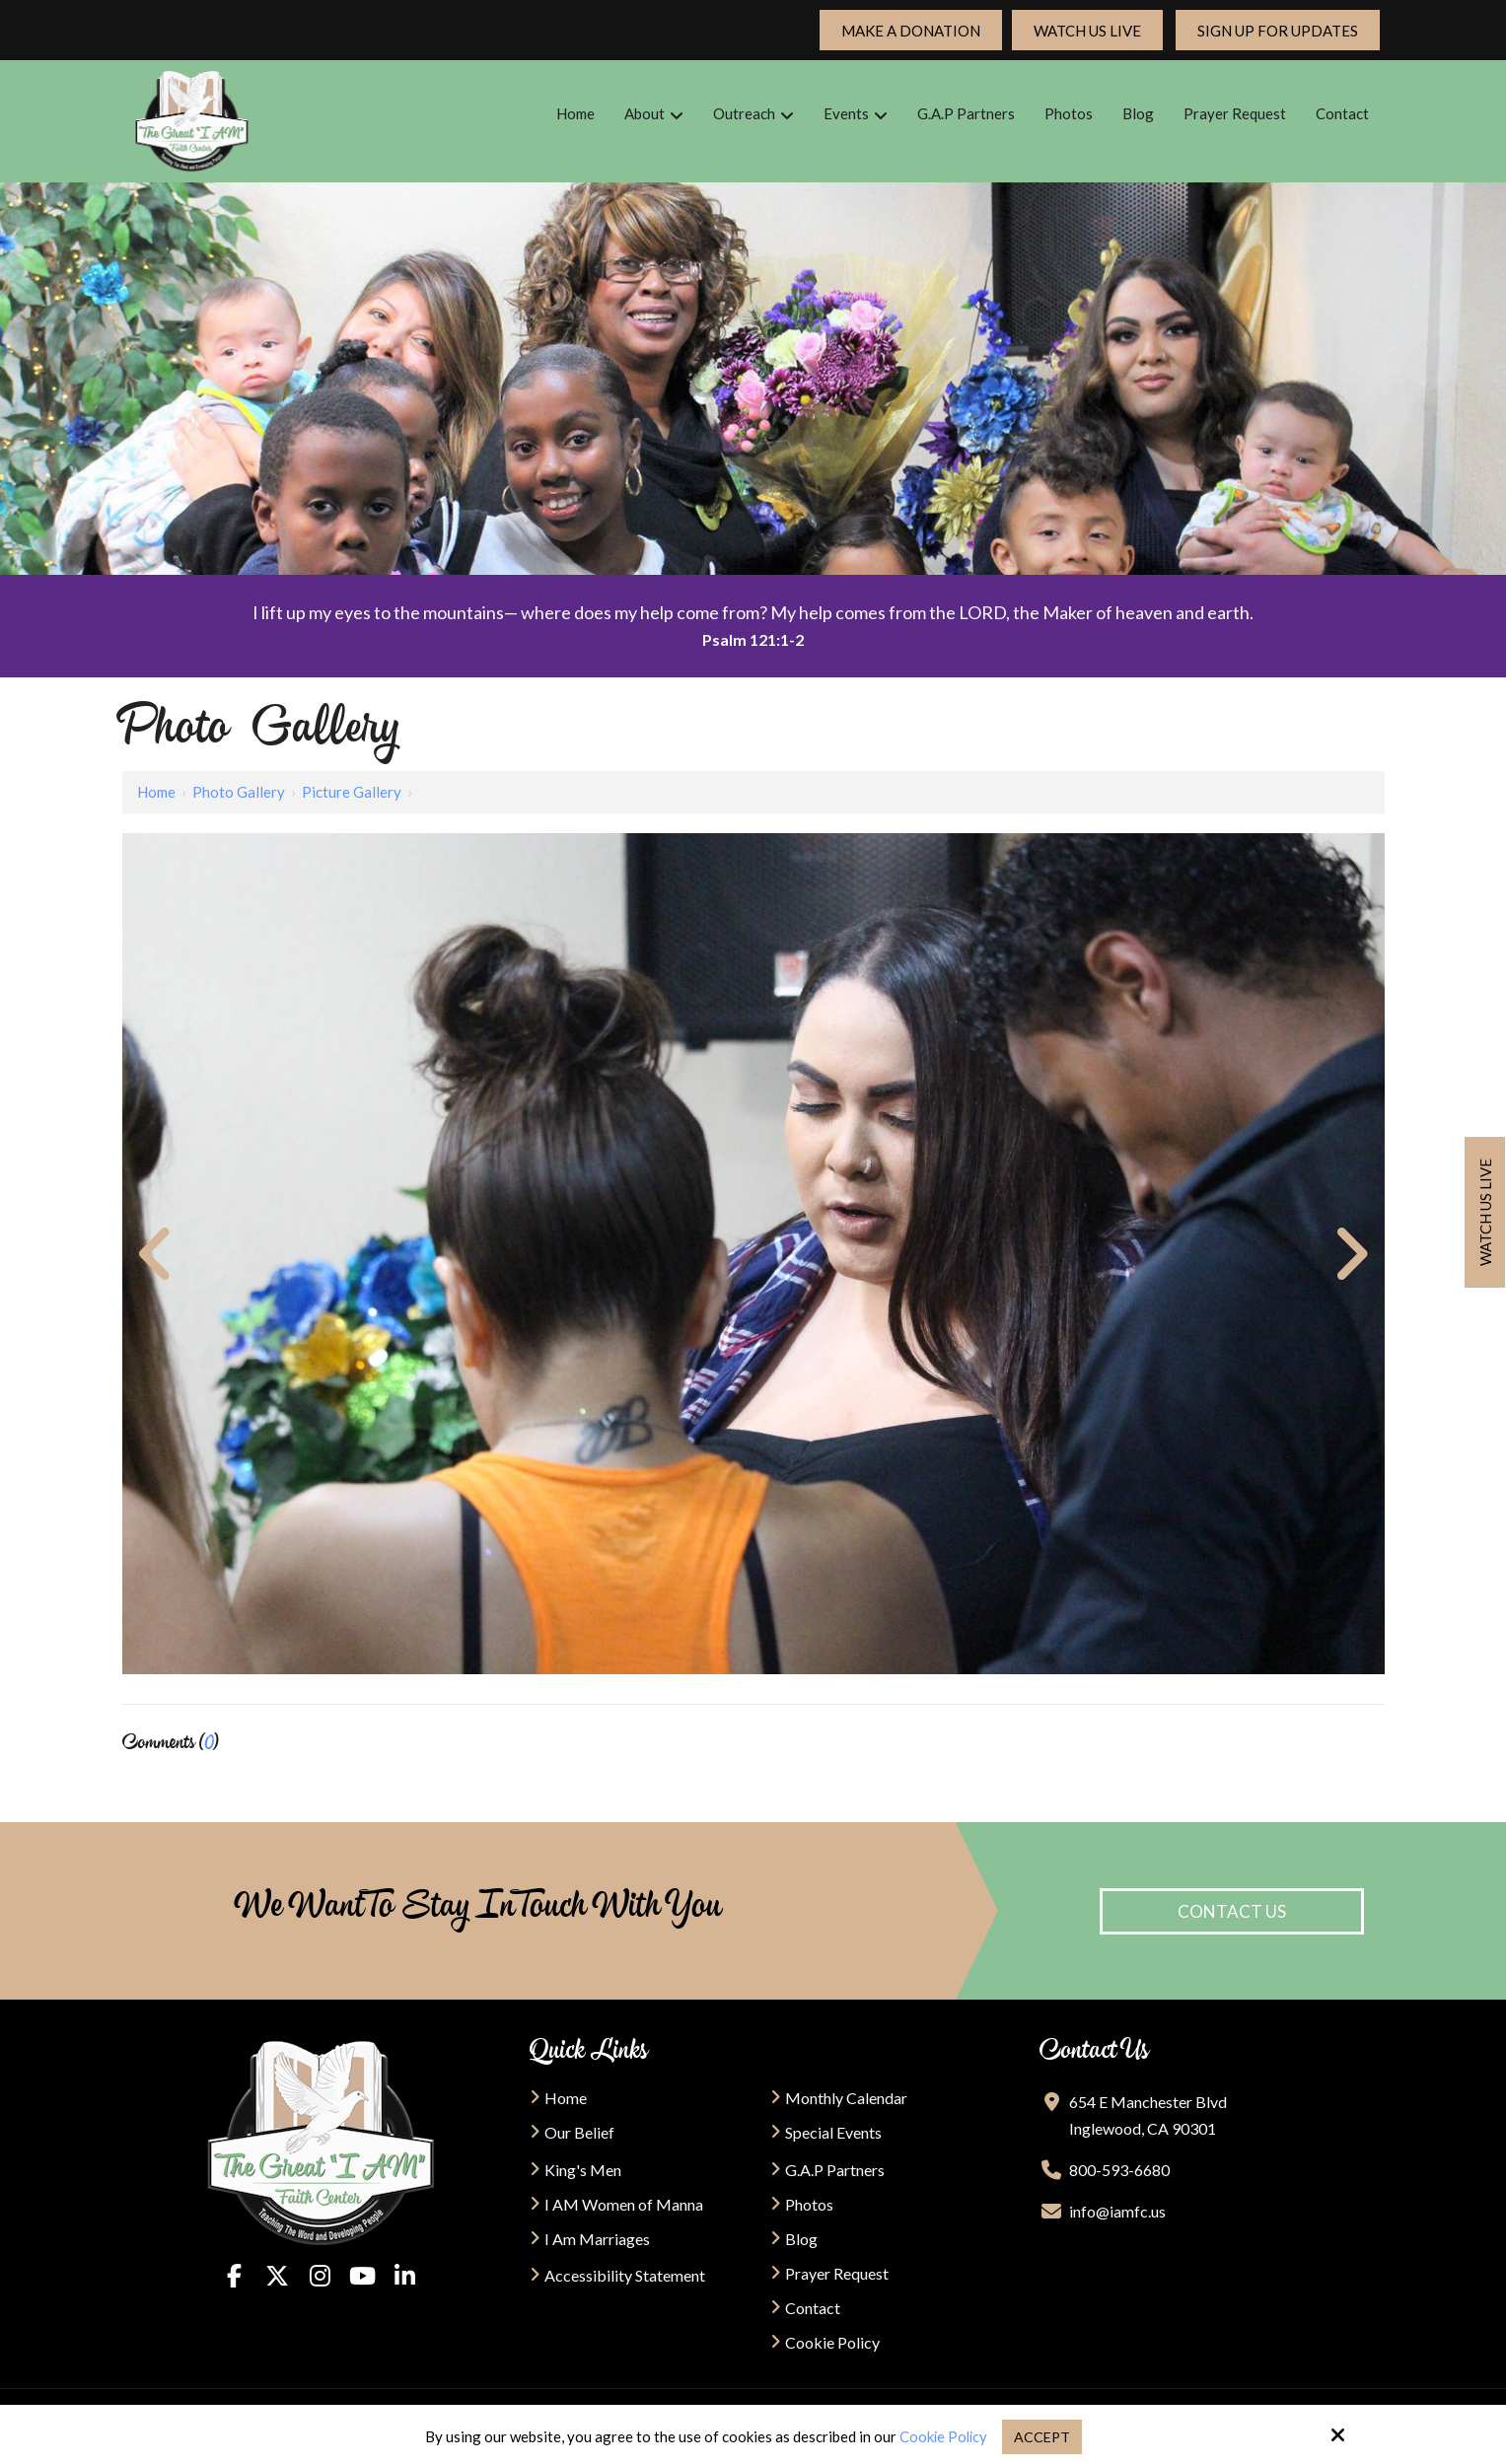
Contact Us (1232, 1911)
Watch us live (1485, 1212)
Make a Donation (910, 30)
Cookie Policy (941, 2436)
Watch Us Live (1087, 30)
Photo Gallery (238, 792)
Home (156, 792)
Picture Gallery (351, 792)
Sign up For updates (1277, 30)
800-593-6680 (1119, 2169)
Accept (1043, 2436)
